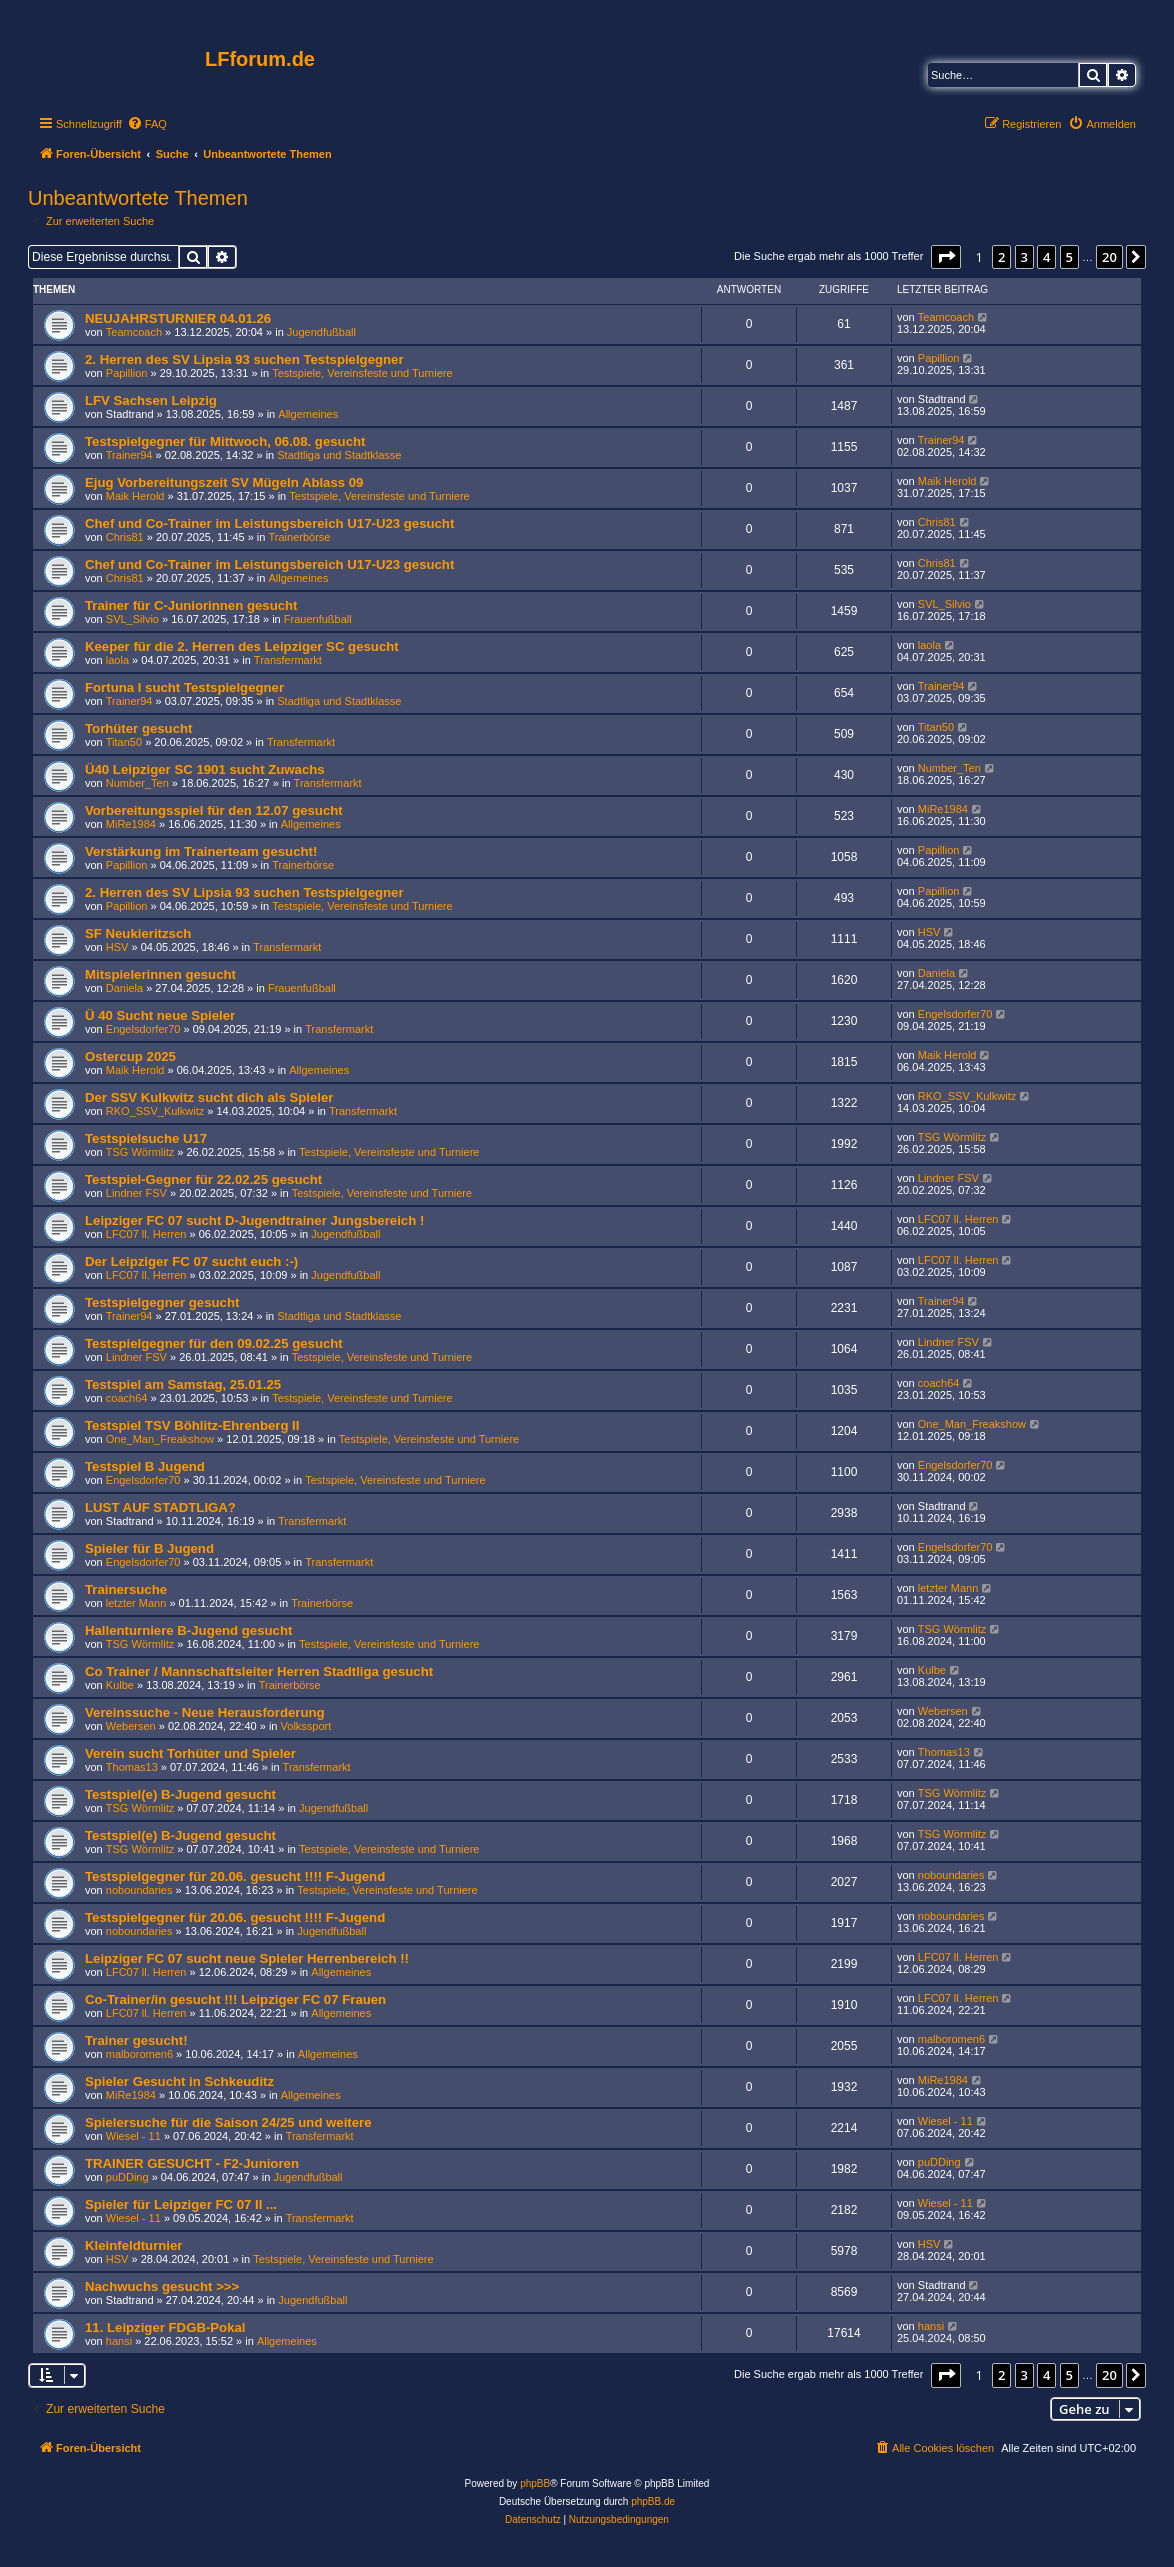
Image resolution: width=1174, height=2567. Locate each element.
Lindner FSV (136, 1193)
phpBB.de (653, 2501)
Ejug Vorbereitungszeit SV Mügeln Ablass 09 (224, 482)
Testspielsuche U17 (146, 1138)
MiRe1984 (131, 824)
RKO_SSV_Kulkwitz (155, 1111)
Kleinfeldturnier (133, 2245)
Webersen (131, 1726)
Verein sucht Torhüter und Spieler (190, 1753)
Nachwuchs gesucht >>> (162, 2286)
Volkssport (306, 1726)
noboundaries (139, 1890)
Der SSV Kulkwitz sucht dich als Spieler (209, 1097)
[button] (946, 257)
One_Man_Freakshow (160, 1439)
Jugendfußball (321, 332)
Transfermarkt (288, 660)
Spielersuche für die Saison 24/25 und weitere (228, 2122)
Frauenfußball (318, 619)
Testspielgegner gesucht (162, 1302)
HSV (117, 947)
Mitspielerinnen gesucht (160, 974)
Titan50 (124, 742)
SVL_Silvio (132, 619)
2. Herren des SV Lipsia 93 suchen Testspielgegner (244, 359)
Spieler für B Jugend (149, 1548)
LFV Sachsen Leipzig (151, 400)
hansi (119, 2341)
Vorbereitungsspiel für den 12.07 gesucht (214, 810)
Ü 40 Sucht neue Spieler (160, 1015)
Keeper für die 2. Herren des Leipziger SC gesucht (242, 646)
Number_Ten (137, 783)
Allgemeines (308, 414)
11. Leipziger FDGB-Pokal (165, 2327)
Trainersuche (126, 1589)
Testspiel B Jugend (145, 1466)
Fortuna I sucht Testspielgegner (184, 687)
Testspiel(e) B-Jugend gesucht (180, 1794)
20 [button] (1109, 257)
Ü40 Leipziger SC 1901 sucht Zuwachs (205, 769)
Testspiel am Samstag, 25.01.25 (183, 1384)
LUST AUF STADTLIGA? (160, 1507)
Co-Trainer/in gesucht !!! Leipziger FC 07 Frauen (235, 1999)
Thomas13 (132, 1767)
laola (117, 660)
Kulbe (120, 1685)
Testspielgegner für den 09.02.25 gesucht (214, 1343)
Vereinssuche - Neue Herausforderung (205, 1712)
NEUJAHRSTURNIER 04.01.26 (178, 318)
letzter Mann (136, 1603)
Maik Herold (135, 496)
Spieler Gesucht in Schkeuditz (179, 2081)
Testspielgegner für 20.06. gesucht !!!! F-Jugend (235, 1876)
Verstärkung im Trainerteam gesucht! (201, 851)
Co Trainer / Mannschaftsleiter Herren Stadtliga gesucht (259, 1671)
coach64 (127, 1398)
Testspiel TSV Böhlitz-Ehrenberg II (192, 1425)
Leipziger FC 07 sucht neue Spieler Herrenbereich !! (247, 1958)
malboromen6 (139, 2054)
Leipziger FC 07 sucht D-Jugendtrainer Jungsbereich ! (254, 1220)
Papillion (127, 373)
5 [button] (1069, 257)
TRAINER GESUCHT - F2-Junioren (192, 2163)
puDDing (127, 2177)
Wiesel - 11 (133, 2136)
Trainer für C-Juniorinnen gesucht (191, 605)
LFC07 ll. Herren (146, 1234)
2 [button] (1001, 257)
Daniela (124, 988)
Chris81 (125, 537)
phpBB (535, 2483)
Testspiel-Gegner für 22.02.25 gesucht (203, 1179)
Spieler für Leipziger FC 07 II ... (181, 2204)
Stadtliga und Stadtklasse (339, 455)
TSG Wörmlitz (140, 1152)
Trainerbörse (300, 537)
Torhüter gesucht (138, 728)
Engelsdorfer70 (143, 1029)
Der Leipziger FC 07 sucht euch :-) (191, 1261)
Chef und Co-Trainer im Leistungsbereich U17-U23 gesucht (269, 523)
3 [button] (1024, 257)
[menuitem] (147, 124)
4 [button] (1046, 257)
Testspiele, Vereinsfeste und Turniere (362, 373)
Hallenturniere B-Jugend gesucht (188, 1630)
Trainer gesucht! (136, 2040)
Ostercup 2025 (130, 1056)
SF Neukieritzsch (138, 933)
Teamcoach (134, 332)
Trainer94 (129, 455)
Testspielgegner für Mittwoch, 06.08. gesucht (225, 441)
